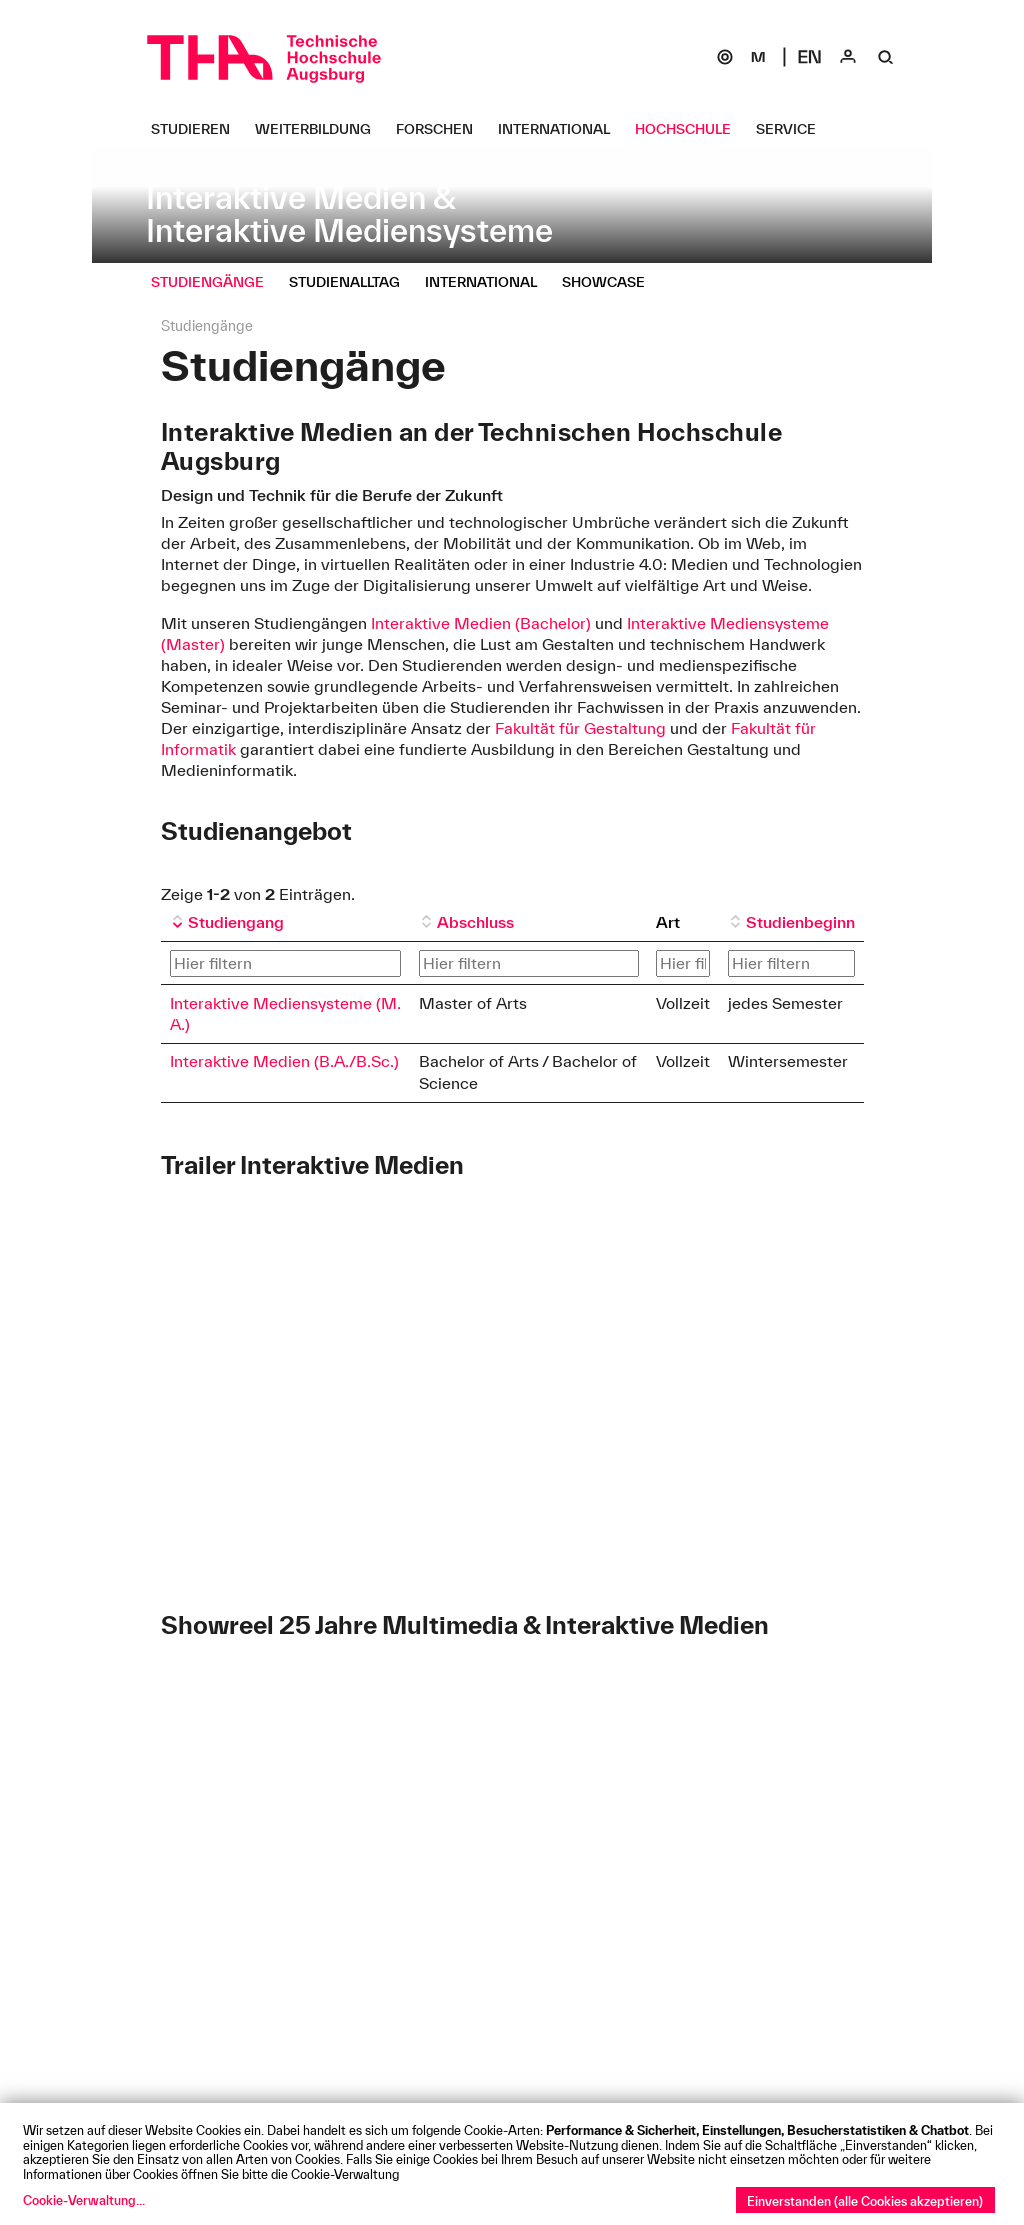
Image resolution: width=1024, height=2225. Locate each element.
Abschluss (475, 922)
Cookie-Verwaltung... (84, 2200)
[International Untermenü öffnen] (561, 129)
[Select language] (810, 57)
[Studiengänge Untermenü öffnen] (215, 282)
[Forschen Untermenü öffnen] (442, 129)
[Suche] (886, 57)
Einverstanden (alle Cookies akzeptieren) (865, 2201)
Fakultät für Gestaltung (582, 728)
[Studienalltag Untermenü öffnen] (352, 282)
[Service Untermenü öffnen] (793, 129)
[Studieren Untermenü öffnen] (198, 129)
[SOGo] (725, 57)
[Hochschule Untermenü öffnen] (690, 129)
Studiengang (236, 922)
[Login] (848, 57)
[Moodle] (758, 57)
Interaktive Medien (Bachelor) (481, 623)
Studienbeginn (800, 922)
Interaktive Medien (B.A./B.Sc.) (284, 1061)
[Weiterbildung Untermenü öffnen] (320, 129)
